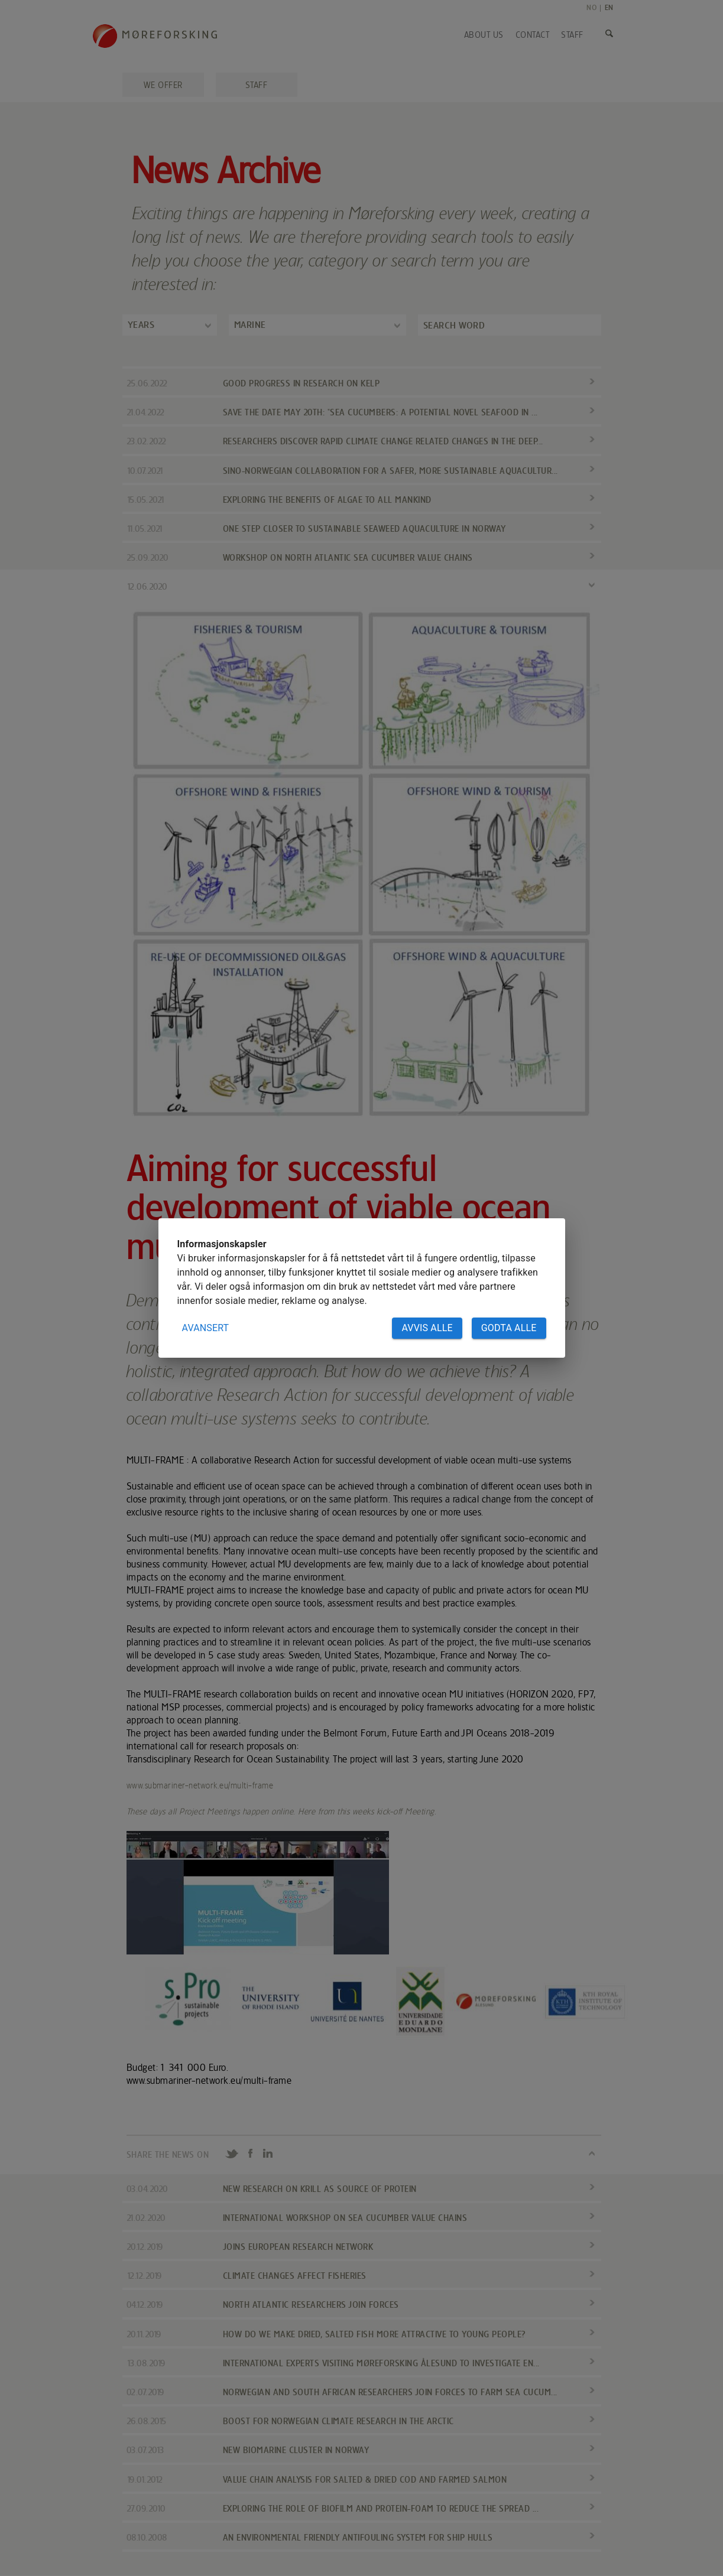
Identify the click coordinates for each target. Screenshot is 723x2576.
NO (591, 7)
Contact (532, 35)
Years (141, 325)
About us (484, 35)
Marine (250, 325)
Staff (572, 35)
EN (609, 7)
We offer (163, 85)
